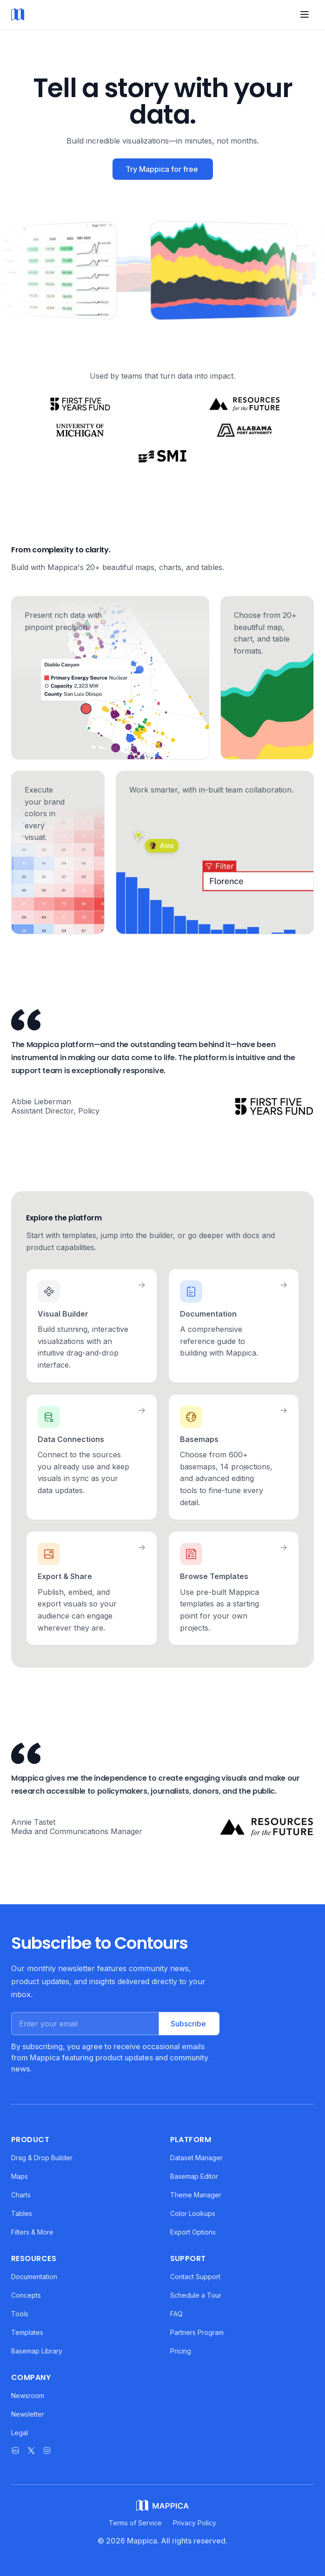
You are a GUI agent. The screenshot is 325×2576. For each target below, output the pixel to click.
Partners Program (197, 2332)
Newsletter (27, 2414)
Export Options (193, 2232)
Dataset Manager (196, 2158)
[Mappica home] (17, 15)
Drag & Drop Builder (42, 2158)
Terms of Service (135, 2523)
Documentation (34, 2277)
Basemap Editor (194, 2176)
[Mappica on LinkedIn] (15, 2451)
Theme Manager (195, 2195)
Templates (27, 2332)
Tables (21, 2213)
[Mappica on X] (31, 2451)
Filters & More (32, 2232)
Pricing (180, 2351)
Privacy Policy (194, 2523)
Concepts (26, 2295)
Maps (19, 2176)
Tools (19, 2314)
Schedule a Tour (195, 2295)
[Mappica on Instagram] (47, 2451)
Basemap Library (36, 2351)
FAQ (176, 2314)
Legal (19, 2433)
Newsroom (27, 2395)
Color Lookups (192, 2213)
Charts (21, 2195)
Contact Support (195, 2277)
